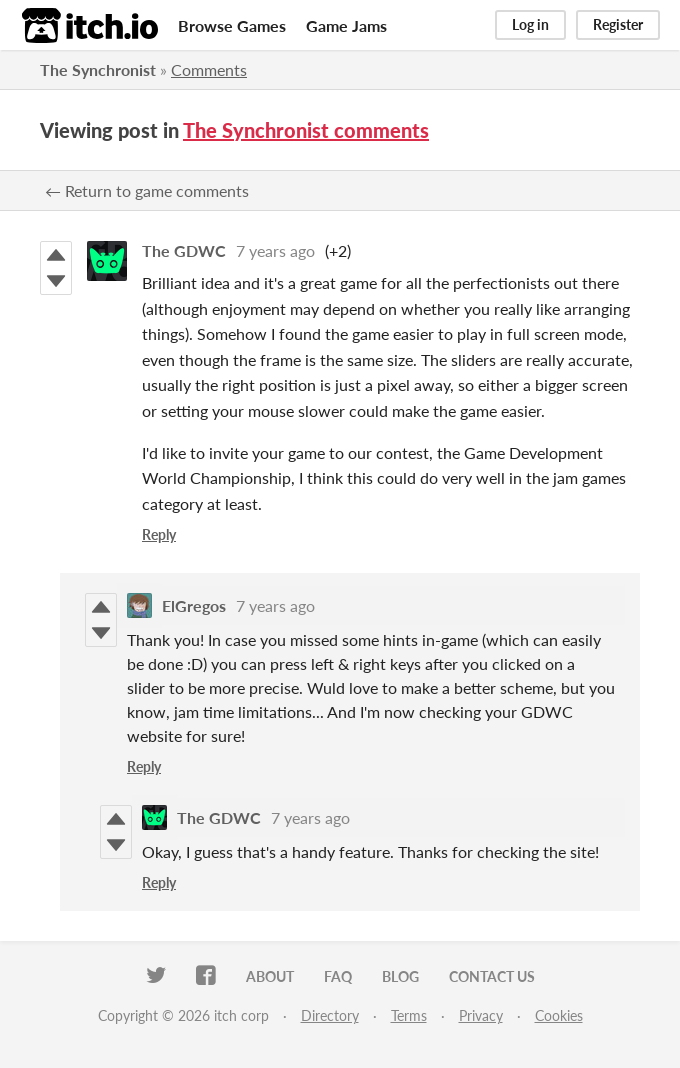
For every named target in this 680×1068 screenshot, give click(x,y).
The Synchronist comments (306, 130)
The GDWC (184, 250)
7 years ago (275, 250)
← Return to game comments (147, 190)
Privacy (481, 1015)
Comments (209, 69)
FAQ (338, 976)
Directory (330, 1015)
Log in (530, 24)
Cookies (559, 1015)
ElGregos (194, 605)
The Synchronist (98, 69)
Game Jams (346, 25)
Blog (400, 976)
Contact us (492, 976)
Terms (409, 1015)
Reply (159, 534)
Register (618, 24)
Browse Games (232, 25)
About (270, 976)
